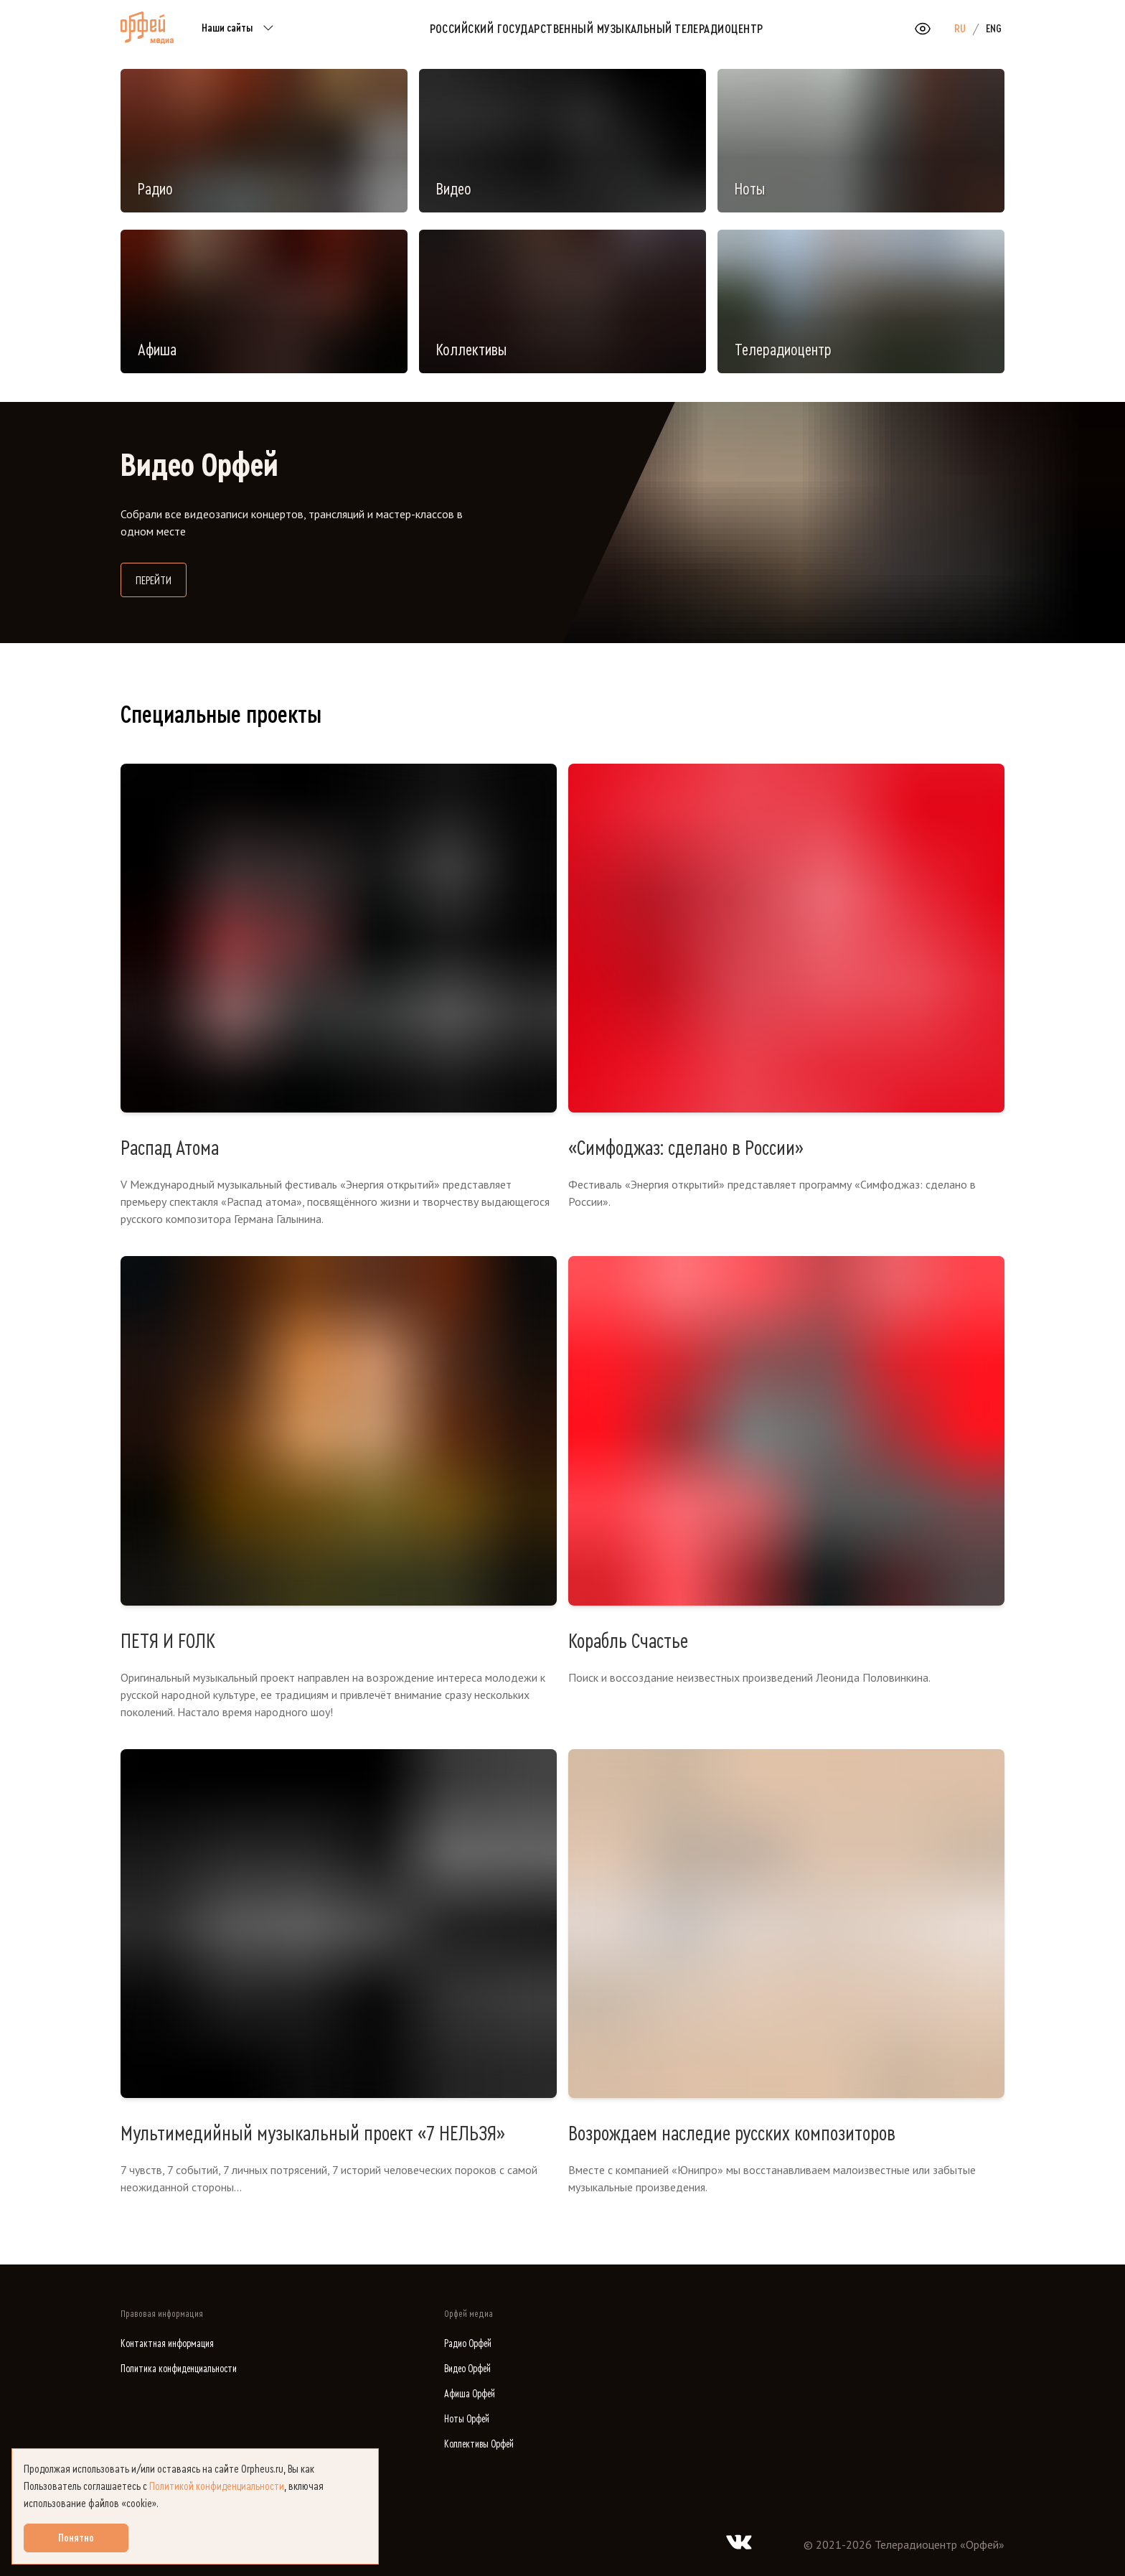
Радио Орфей (467, 2343)
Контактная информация (167, 2343)
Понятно (76, 2538)
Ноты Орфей (466, 2419)
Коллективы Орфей (479, 2444)
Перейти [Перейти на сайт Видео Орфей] (161, 578)
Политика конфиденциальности (179, 2369)
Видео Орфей (467, 2369)
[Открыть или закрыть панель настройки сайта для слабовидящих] (922, 28)
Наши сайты (240, 29)
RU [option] (960, 28)
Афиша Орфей (469, 2394)
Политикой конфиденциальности (216, 2486)
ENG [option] (994, 28)
